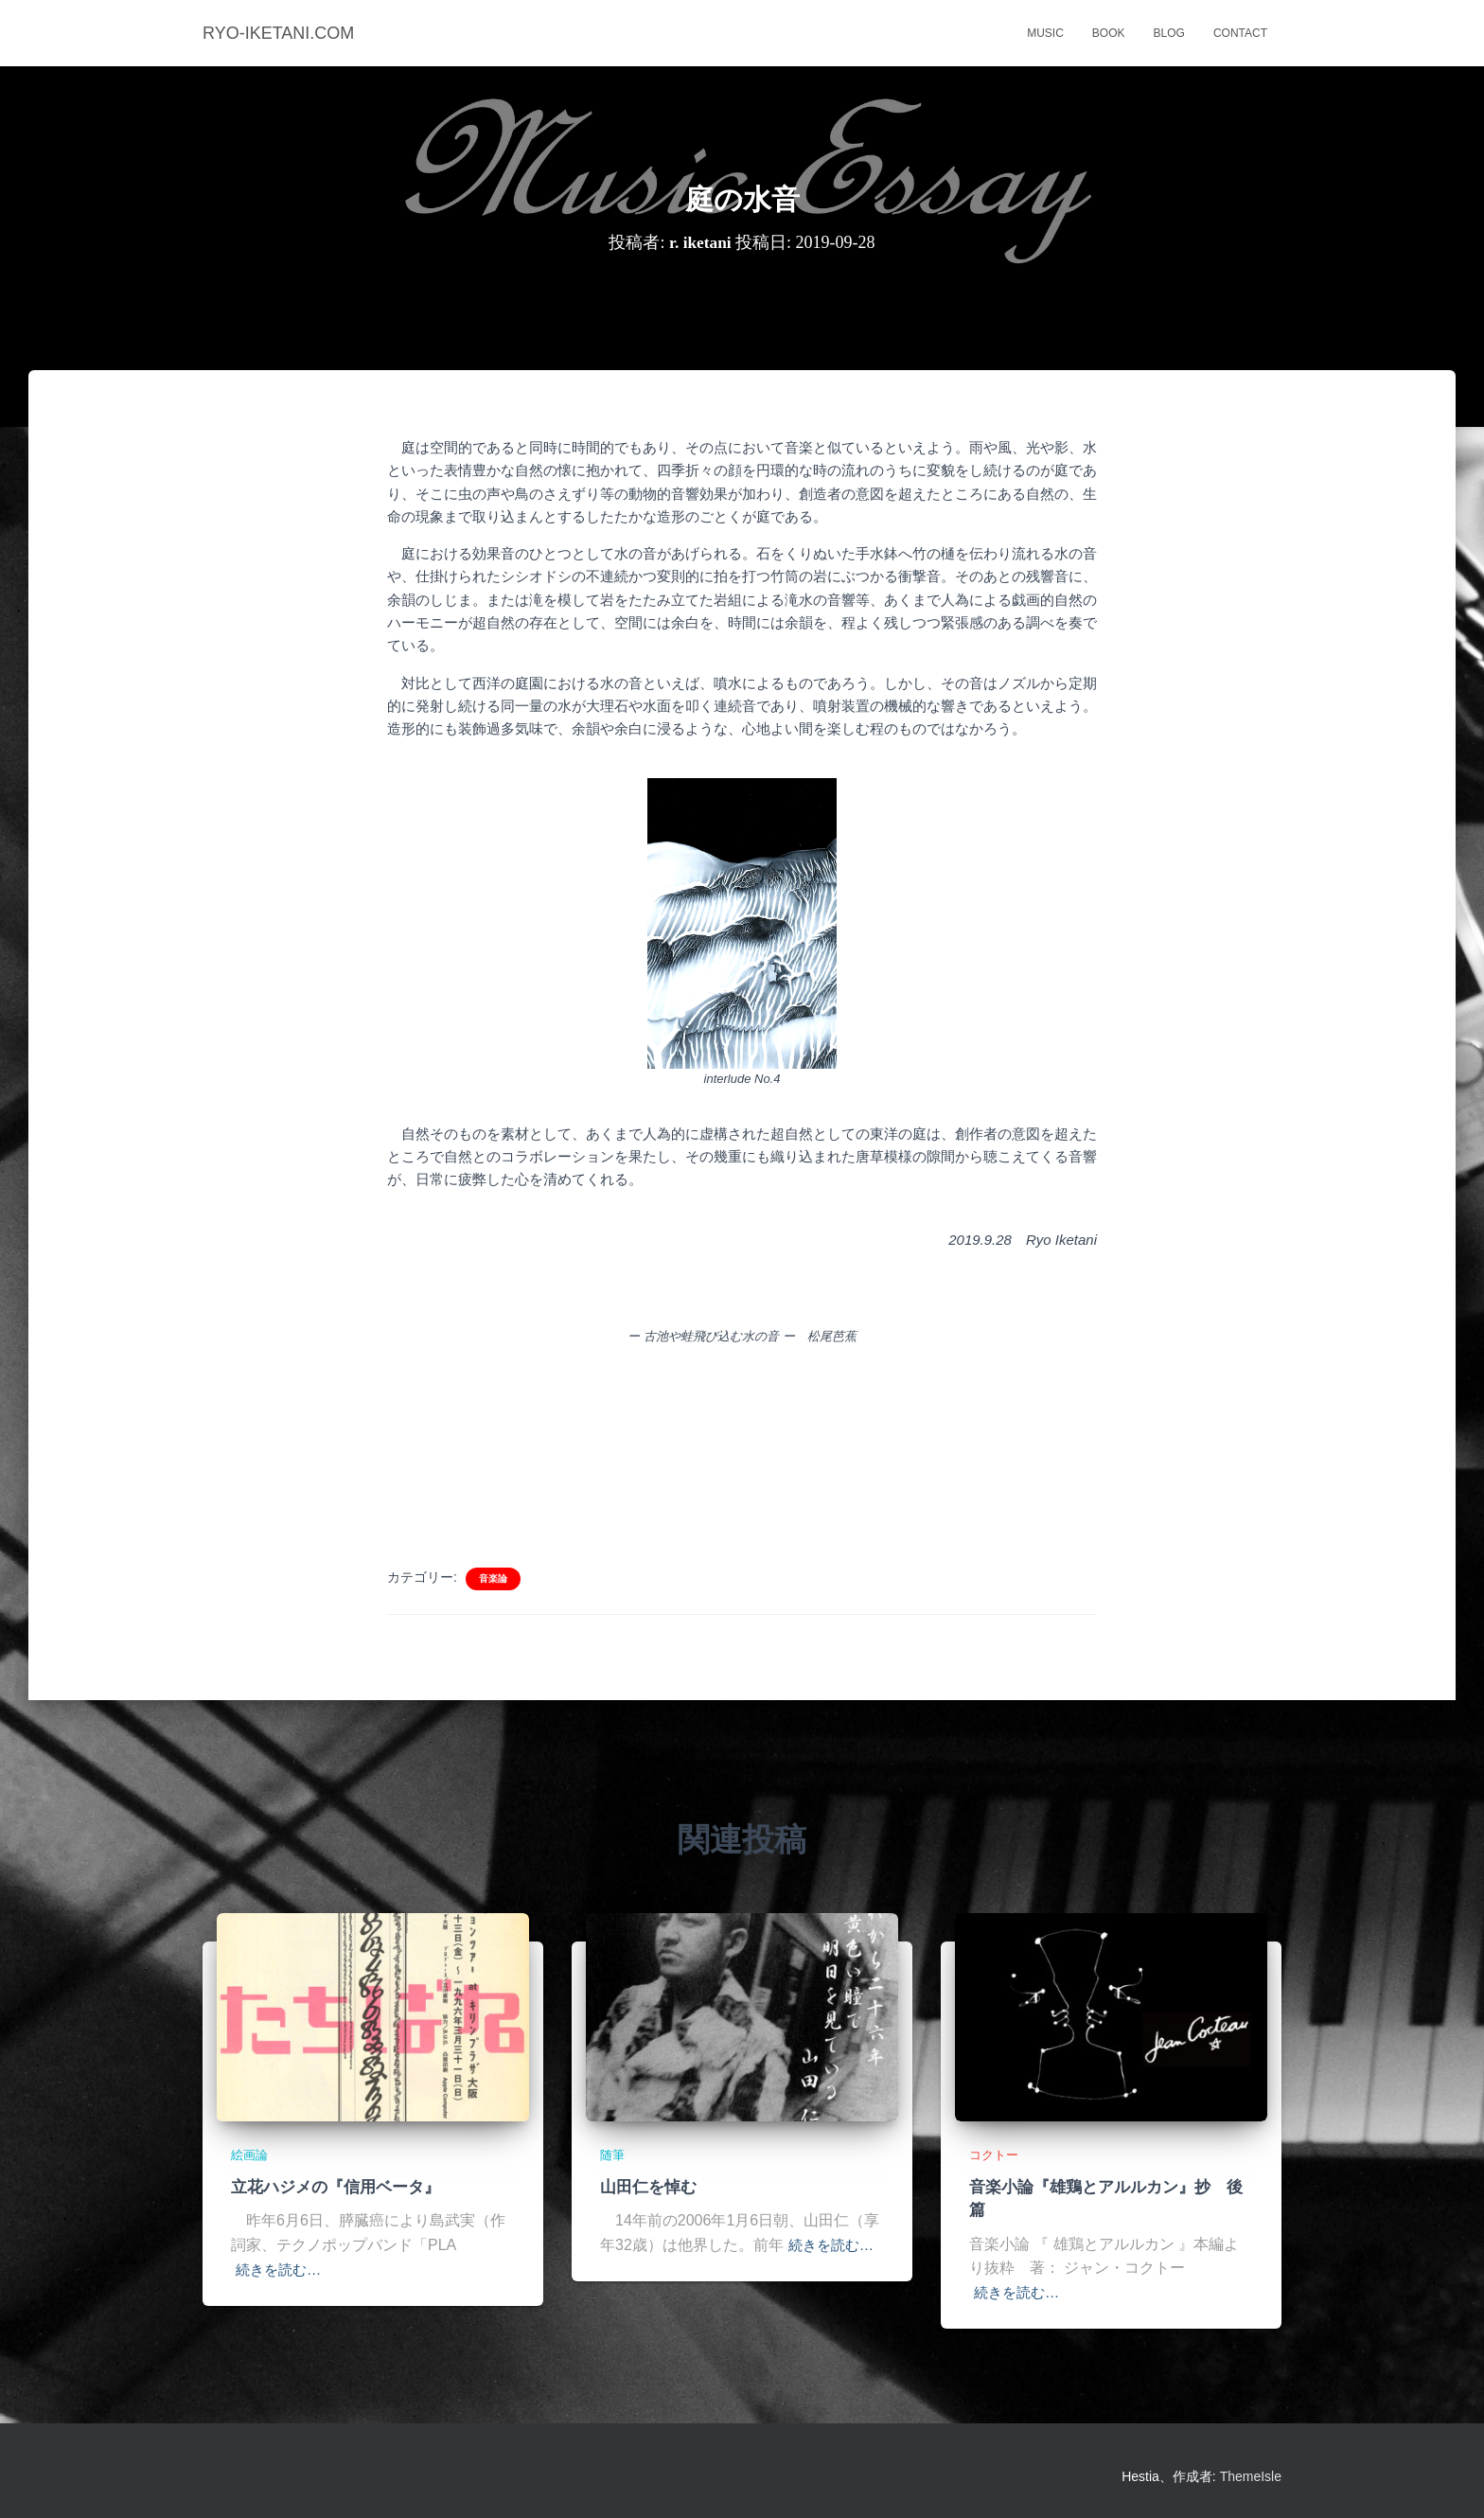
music (1045, 33)
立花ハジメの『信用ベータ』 (335, 2187)
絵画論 (251, 2156)
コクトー (995, 2156)
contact (1240, 33)
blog (1169, 33)
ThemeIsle (1250, 2475)
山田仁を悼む (648, 2187)
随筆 (613, 2156)
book (1108, 33)
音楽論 (493, 1578)
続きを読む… (281, 2269)
